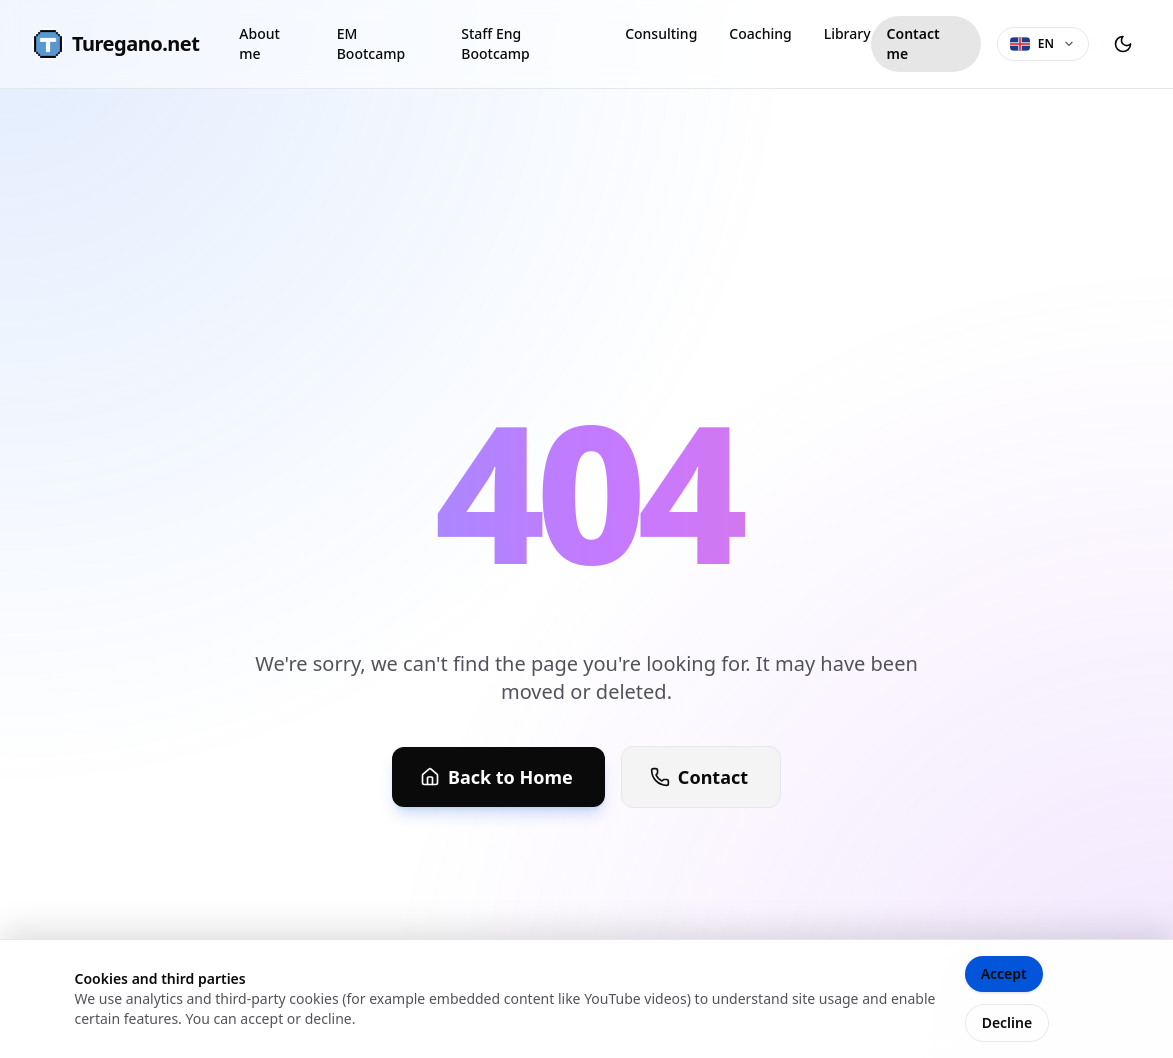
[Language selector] (1043, 44)
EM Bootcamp (371, 43)
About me (259, 43)
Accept (1004, 973)
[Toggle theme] (1123, 44)
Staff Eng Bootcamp (495, 43)
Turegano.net (115, 44)
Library (847, 33)
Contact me (913, 43)
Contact (699, 777)
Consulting (661, 33)
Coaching (760, 33)
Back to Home (496, 777)
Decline (1007, 1022)
